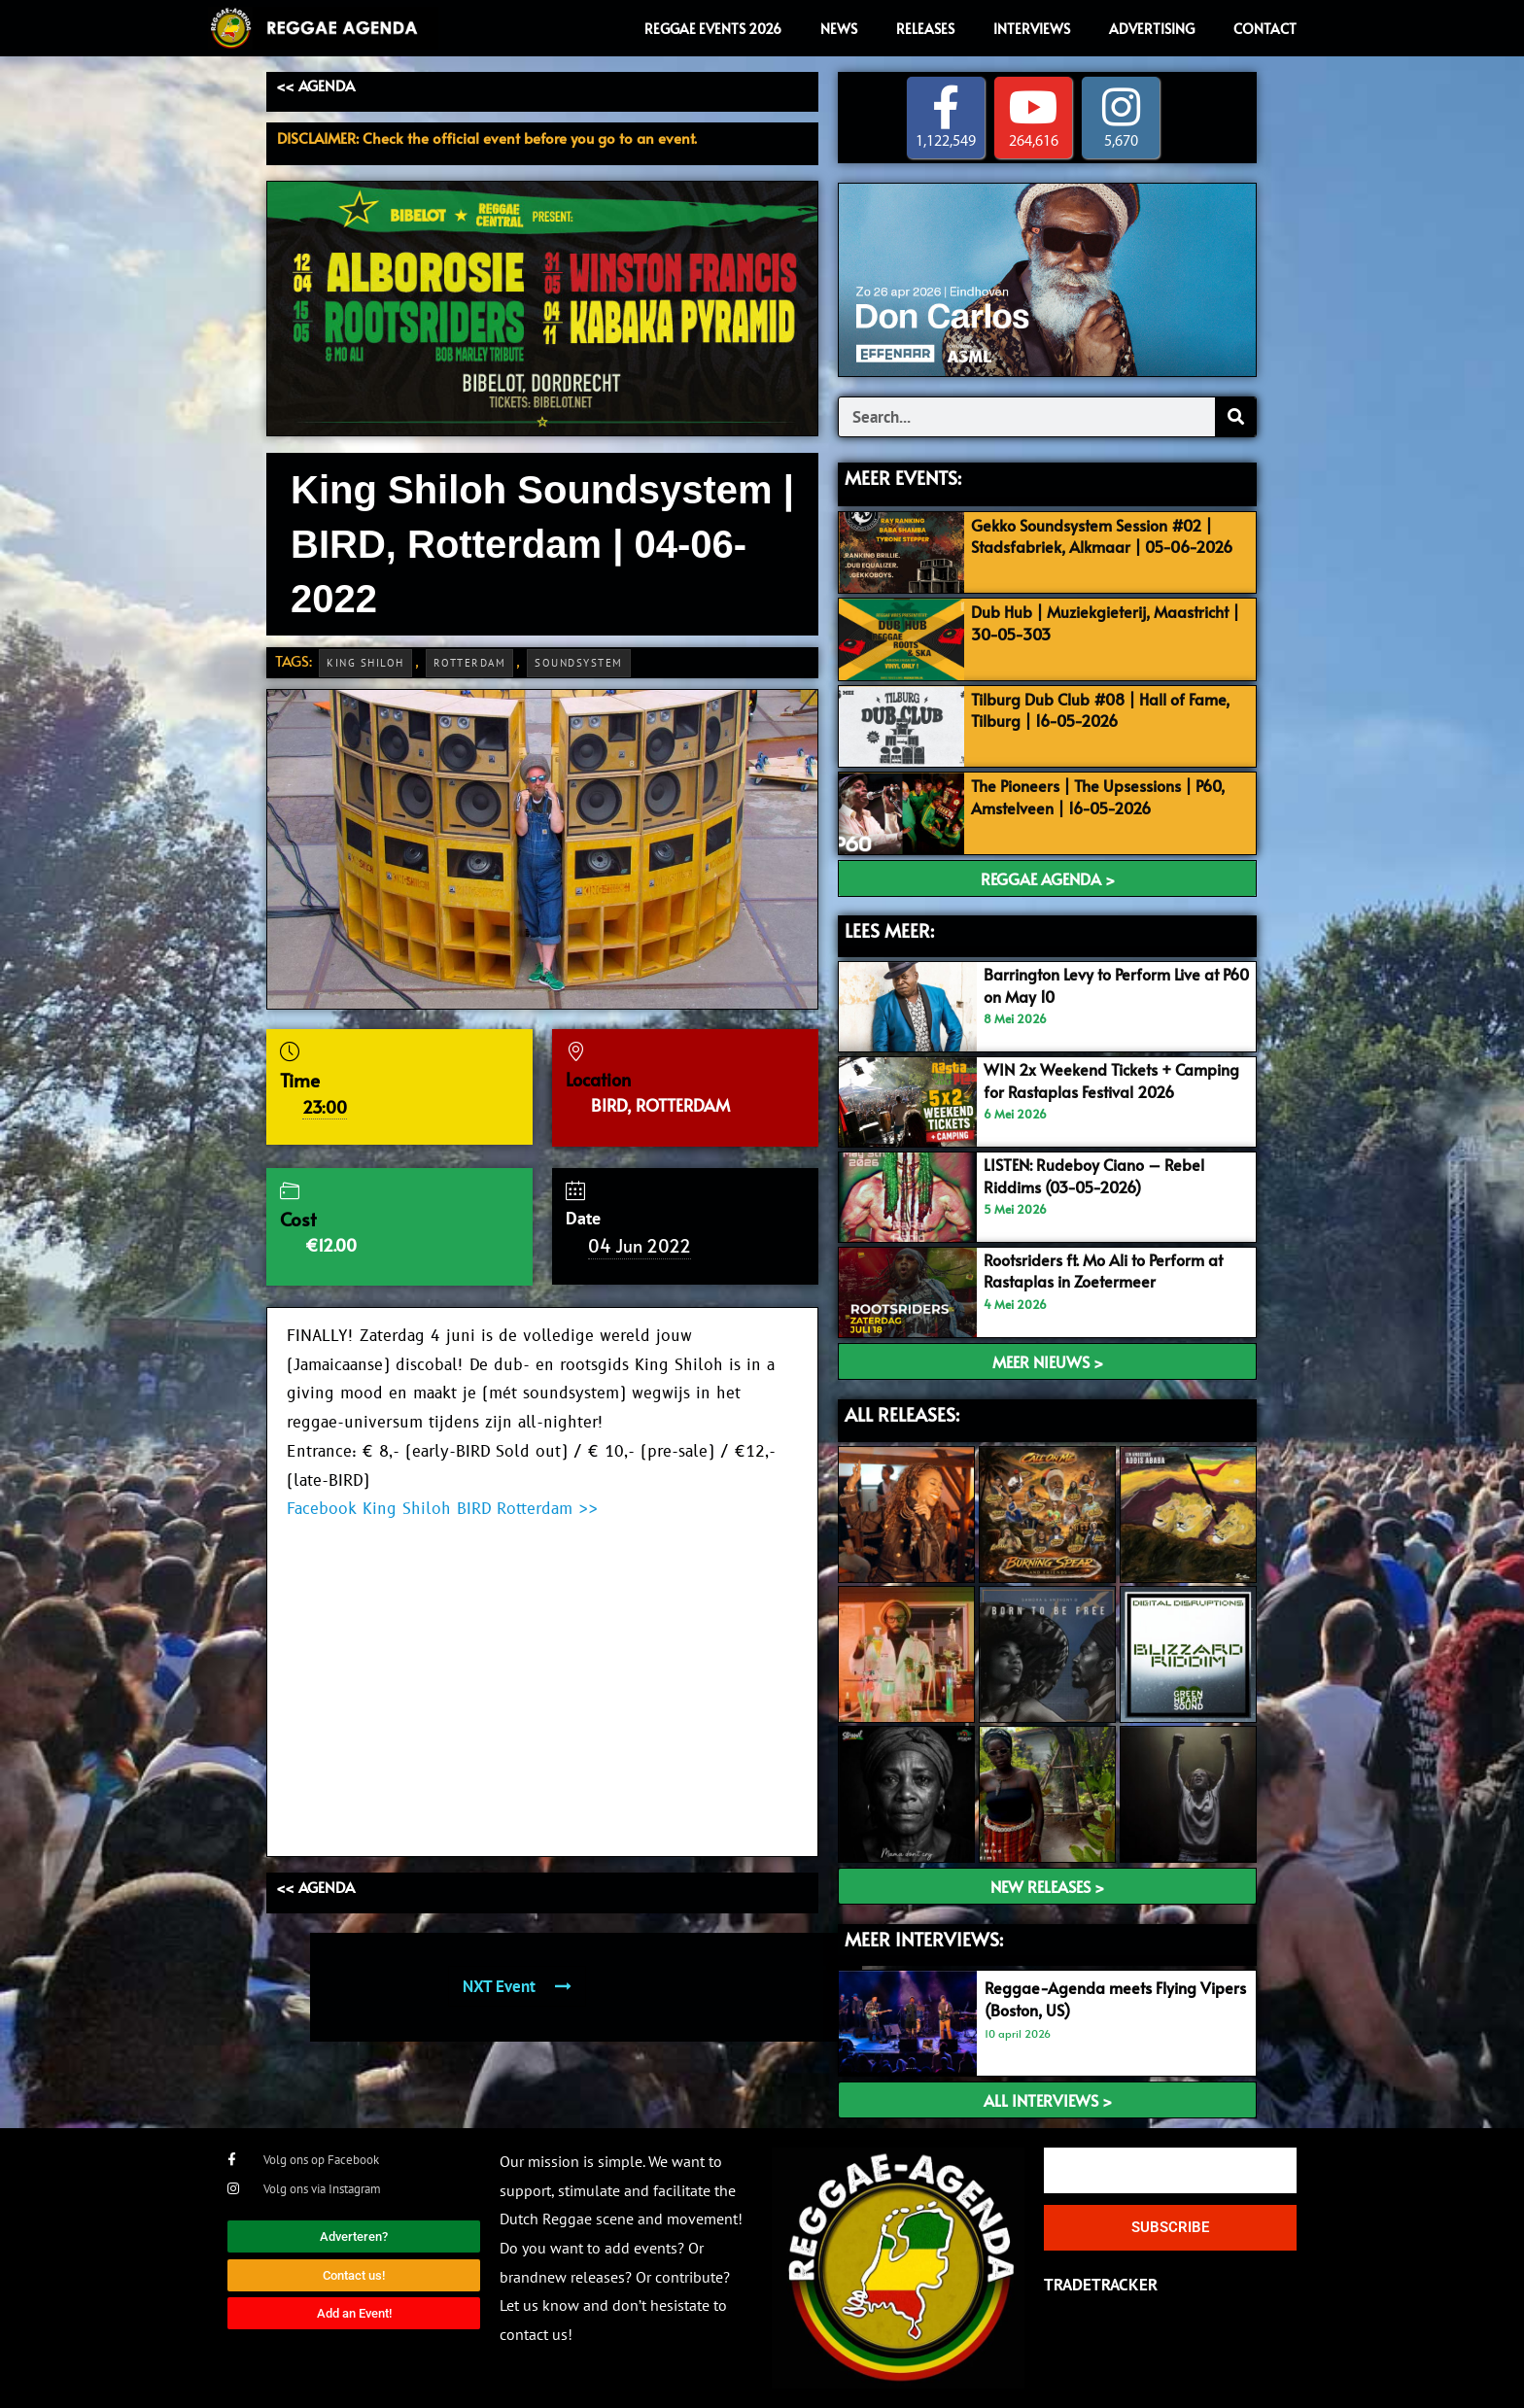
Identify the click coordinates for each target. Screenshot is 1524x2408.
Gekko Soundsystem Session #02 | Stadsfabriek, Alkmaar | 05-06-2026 (1101, 546)
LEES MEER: (889, 930)
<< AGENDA (315, 85)
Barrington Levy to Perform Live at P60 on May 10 (1108, 985)
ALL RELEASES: (902, 1414)
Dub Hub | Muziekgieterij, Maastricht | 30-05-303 (1109, 622)
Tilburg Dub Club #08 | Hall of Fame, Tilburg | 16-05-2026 (1108, 709)
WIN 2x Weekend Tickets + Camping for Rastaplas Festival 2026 (1100, 1090)
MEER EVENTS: (903, 478)
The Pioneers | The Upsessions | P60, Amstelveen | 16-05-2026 (1107, 796)
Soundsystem (579, 663)
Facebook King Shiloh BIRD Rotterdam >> (442, 1509)
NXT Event (517, 1986)
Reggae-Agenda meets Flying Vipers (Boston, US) (1095, 1999)
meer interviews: (924, 1938)
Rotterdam (469, 663)
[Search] (1235, 417)
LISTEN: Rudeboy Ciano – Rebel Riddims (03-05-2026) (1099, 1174)
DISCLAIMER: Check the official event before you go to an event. (487, 137)
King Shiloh (365, 663)
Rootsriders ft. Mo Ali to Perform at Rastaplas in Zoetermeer (1112, 1270)
